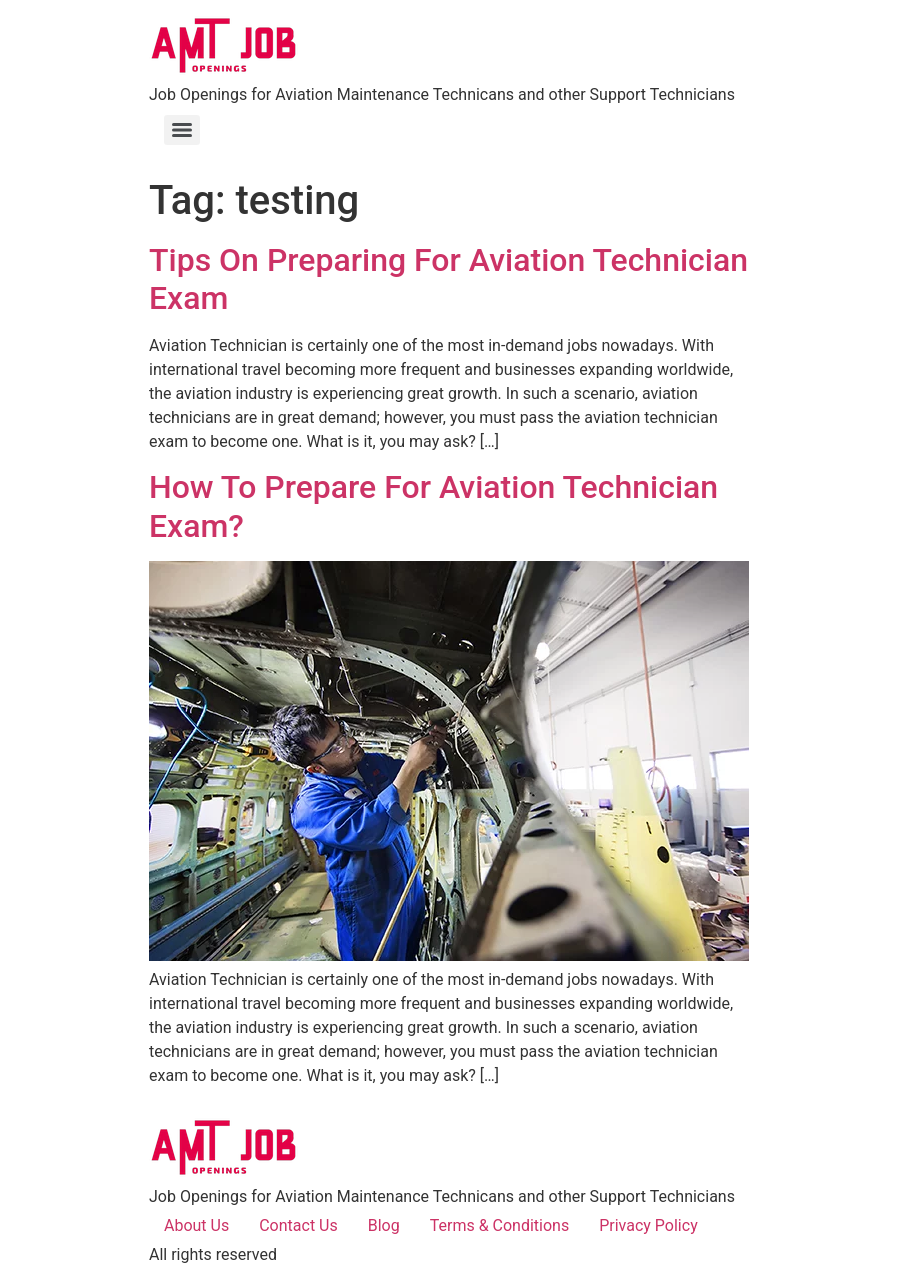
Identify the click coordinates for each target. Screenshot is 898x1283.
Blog (384, 1225)
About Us (196, 1225)
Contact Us (298, 1225)
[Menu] (182, 130)
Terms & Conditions (500, 1225)
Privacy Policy (648, 1225)
